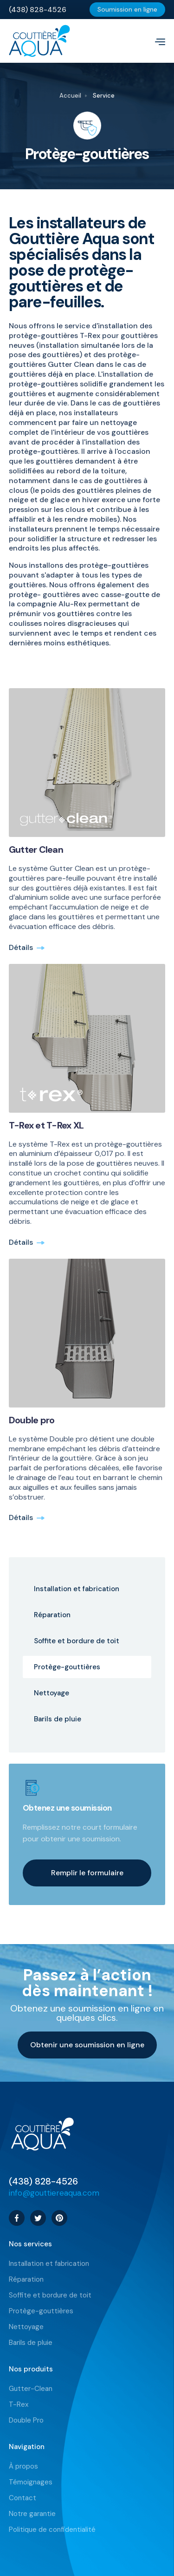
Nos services (30, 2244)
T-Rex (18, 2404)
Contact (22, 2498)
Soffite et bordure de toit (50, 2295)
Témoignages (30, 2482)
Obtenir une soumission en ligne (87, 2045)
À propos (23, 2466)
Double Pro (26, 2420)
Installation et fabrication (49, 2263)
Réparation (26, 2279)
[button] (156, 41)
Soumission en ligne (127, 9)
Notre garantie (32, 2514)
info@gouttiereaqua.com (54, 2193)
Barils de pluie (30, 2342)
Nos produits (31, 2369)
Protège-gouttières (41, 2311)
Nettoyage (26, 2327)
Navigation (27, 2446)
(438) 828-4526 (43, 2181)
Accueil (70, 96)
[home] (78, 41)
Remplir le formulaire (87, 1873)
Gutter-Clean (30, 2388)
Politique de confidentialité (52, 2529)
